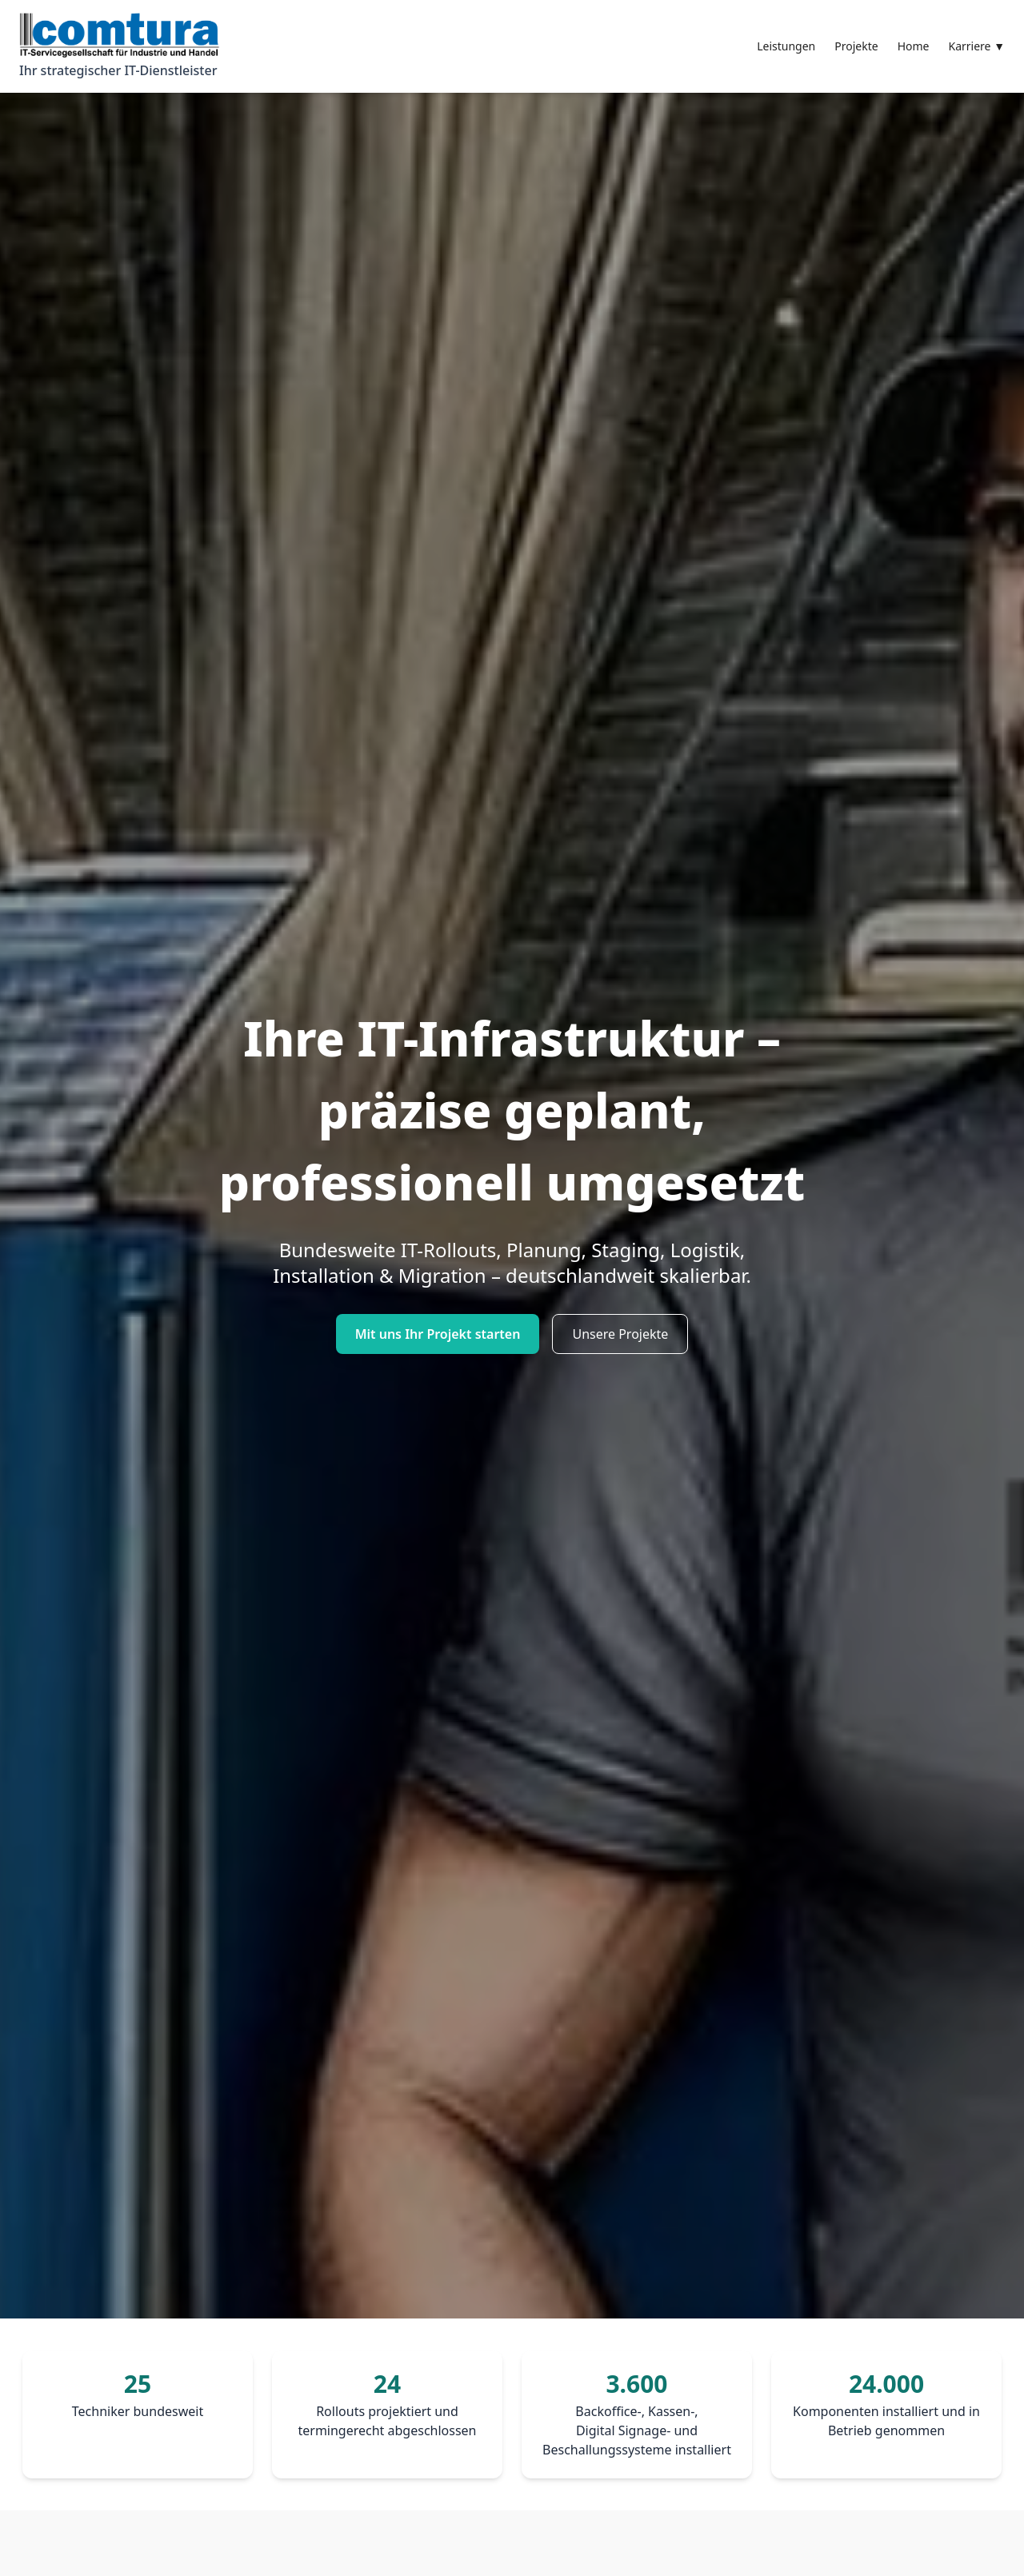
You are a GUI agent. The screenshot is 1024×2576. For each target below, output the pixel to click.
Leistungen (786, 46)
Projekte (856, 46)
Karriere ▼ (977, 46)
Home (914, 46)
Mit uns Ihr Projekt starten (438, 1334)
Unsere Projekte (620, 1334)
